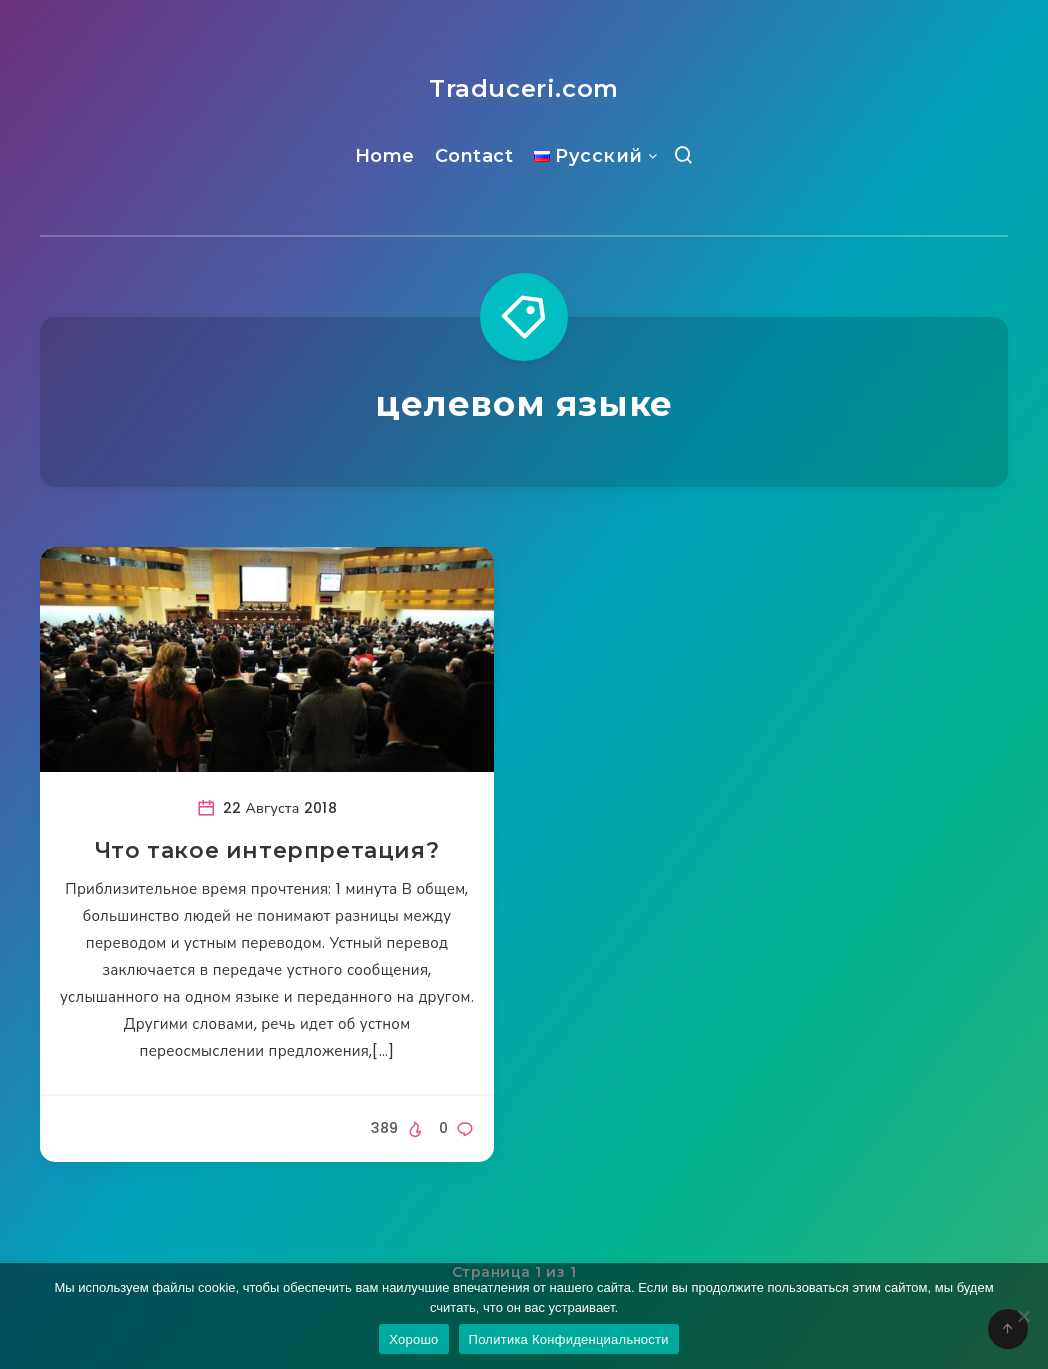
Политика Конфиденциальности (569, 1339)
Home (385, 156)
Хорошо (413, 1339)
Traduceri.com (524, 88)
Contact (474, 156)
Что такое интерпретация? (267, 850)
